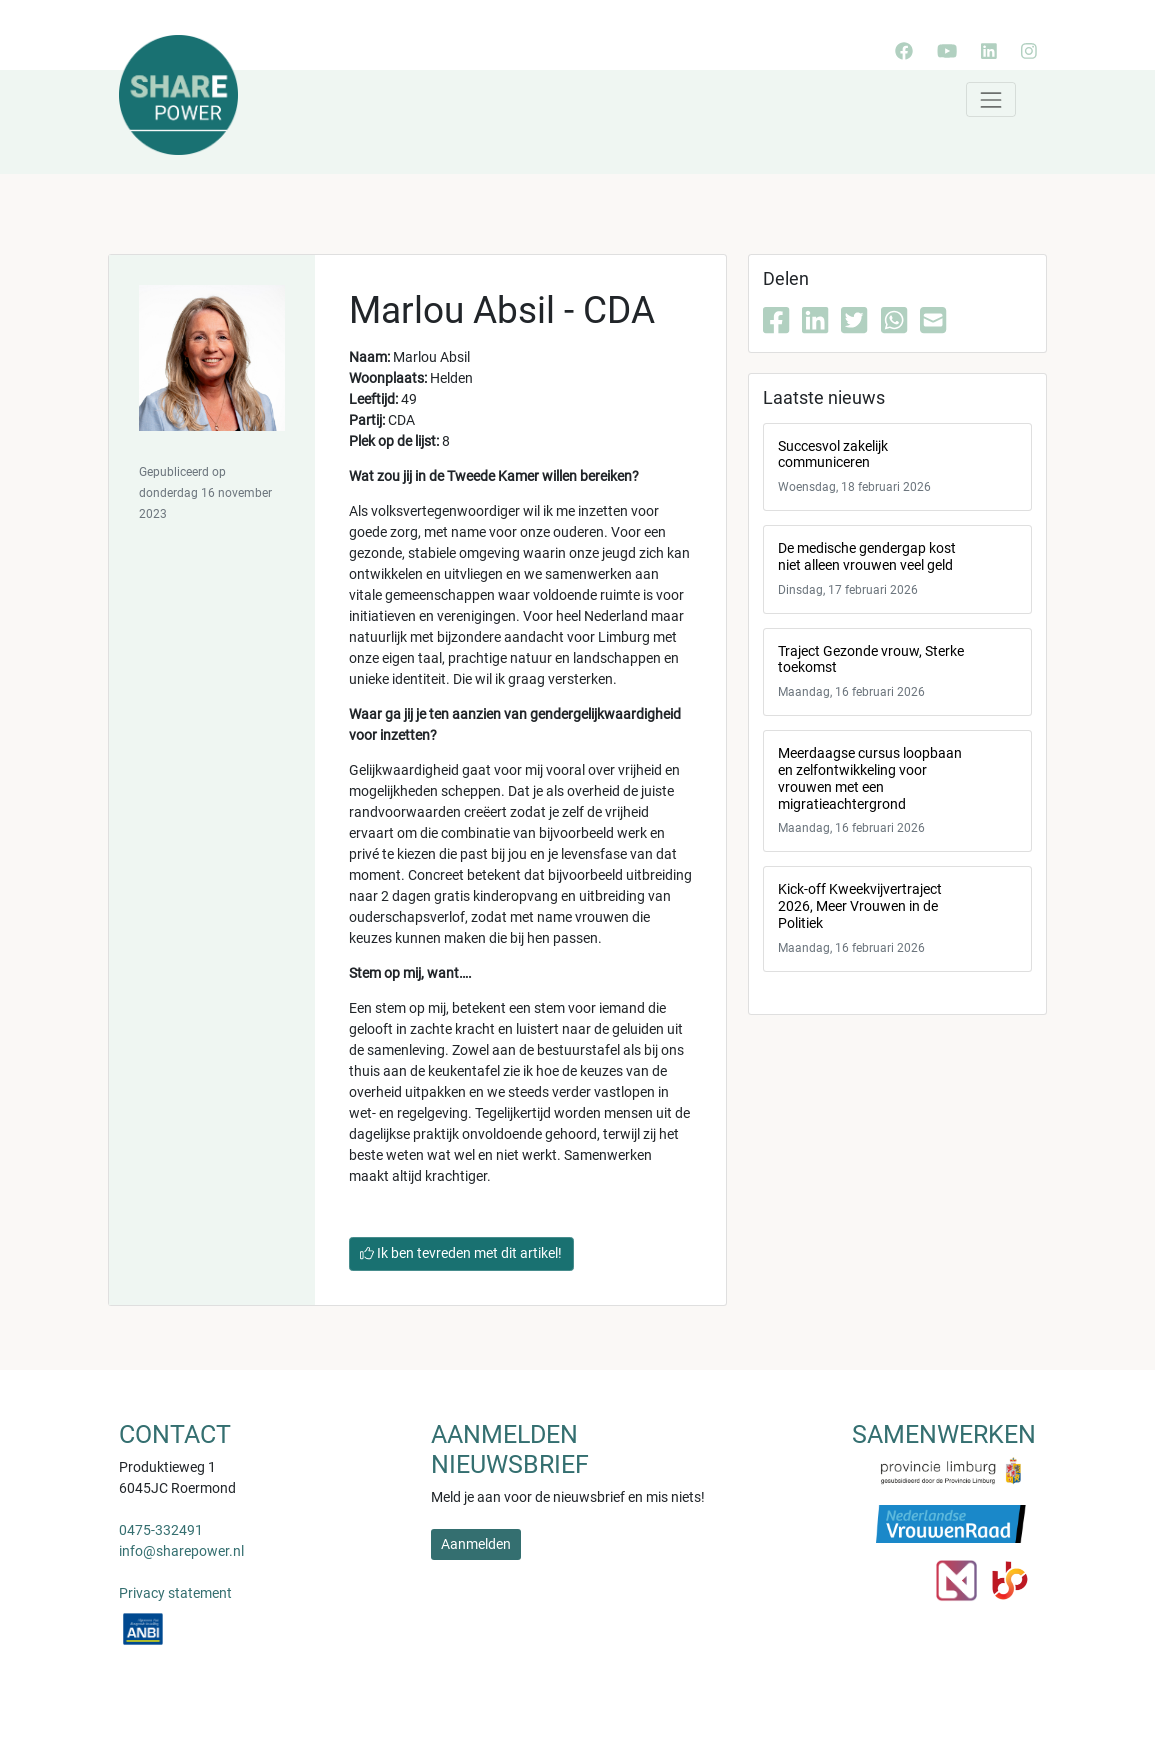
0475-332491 (161, 1530)
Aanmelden (476, 1544)
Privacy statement (175, 1593)
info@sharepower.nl (181, 1551)
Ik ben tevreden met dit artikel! (461, 1253)
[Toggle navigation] (990, 99)
